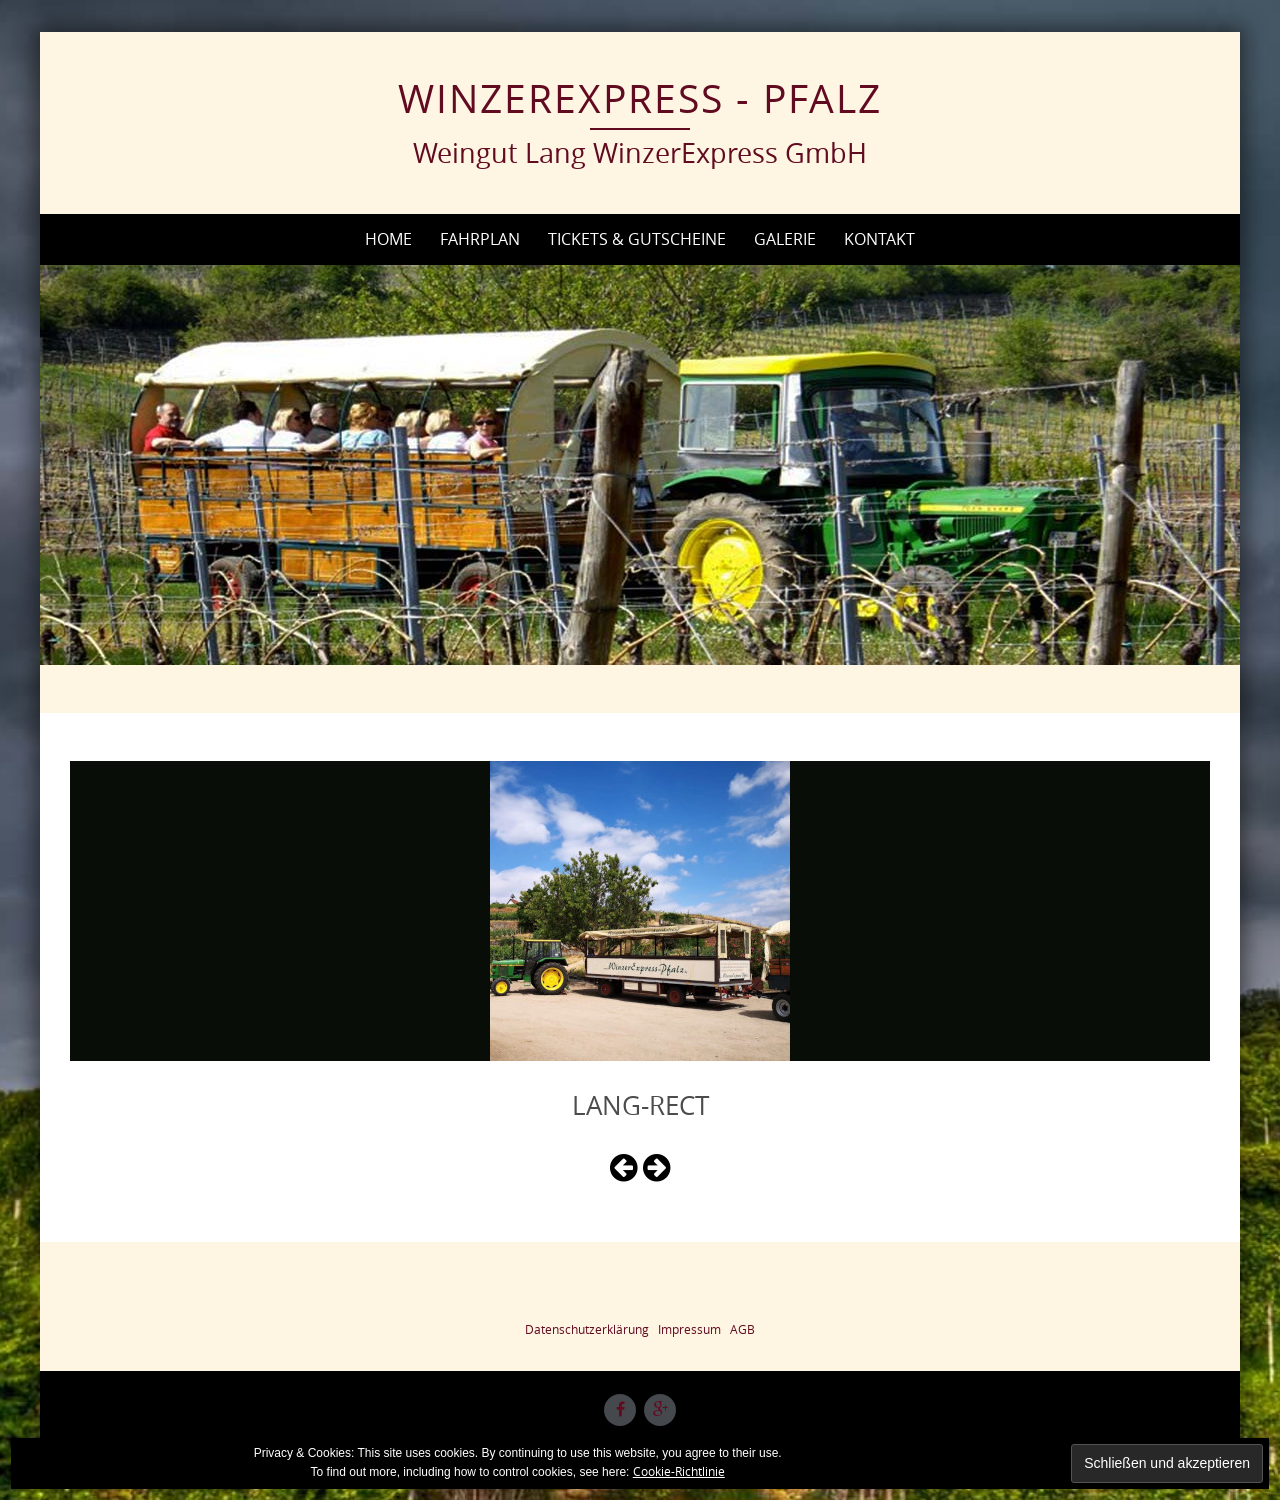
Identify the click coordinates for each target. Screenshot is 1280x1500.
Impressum (689, 1329)
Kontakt (879, 239)
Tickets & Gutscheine (637, 239)
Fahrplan (480, 239)
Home (388, 239)
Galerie (785, 239)
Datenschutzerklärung (587, 1329)
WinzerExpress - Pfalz (640, 98)
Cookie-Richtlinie (679, 1471)
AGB (742, 1329)
